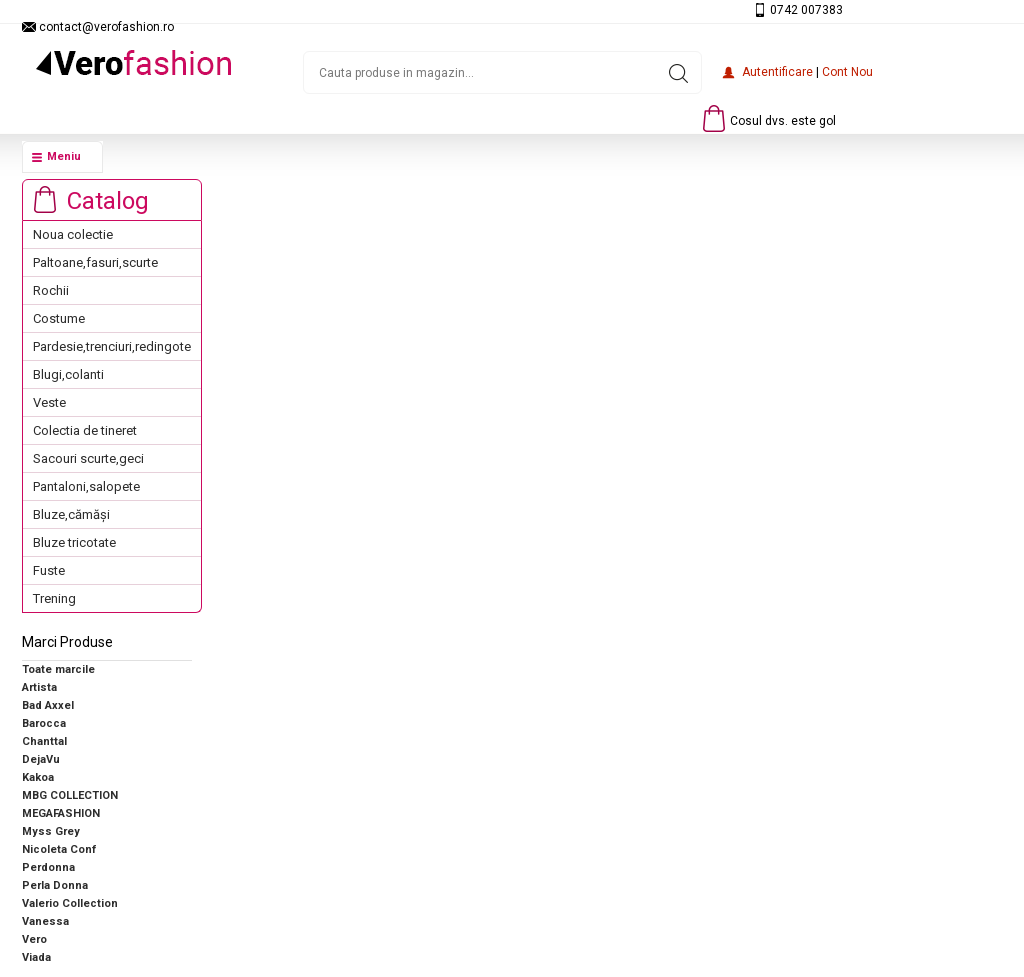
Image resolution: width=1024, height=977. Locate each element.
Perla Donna (55, 885)
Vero (34, 939)
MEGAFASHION (61, 813)
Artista (39, 687)
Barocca (44, 723)
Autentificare (777, 72)
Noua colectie (73, 234)
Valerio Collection (70, 903)
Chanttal (44, 741)
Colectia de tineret (85, 430)
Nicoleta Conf (59, 849)
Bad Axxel (48, 705)
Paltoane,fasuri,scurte (95, 262)
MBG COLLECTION (70, 795)
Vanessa (45, 921)
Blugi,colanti (68, 374)
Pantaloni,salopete (86, 486)
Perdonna (48, 867)
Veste (49, 402)
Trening (54, 598)
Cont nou (847, 72)
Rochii (51, 290)
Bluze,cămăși (71, 514)
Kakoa (38, 777)
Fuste (49, 570)
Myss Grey (51, 831)
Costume (59, 318)
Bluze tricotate (74, 542)
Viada (36, 957)
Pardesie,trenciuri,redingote (112, 346)
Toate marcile (58, 669)
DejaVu (41, 759)
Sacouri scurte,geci (88, 458)
